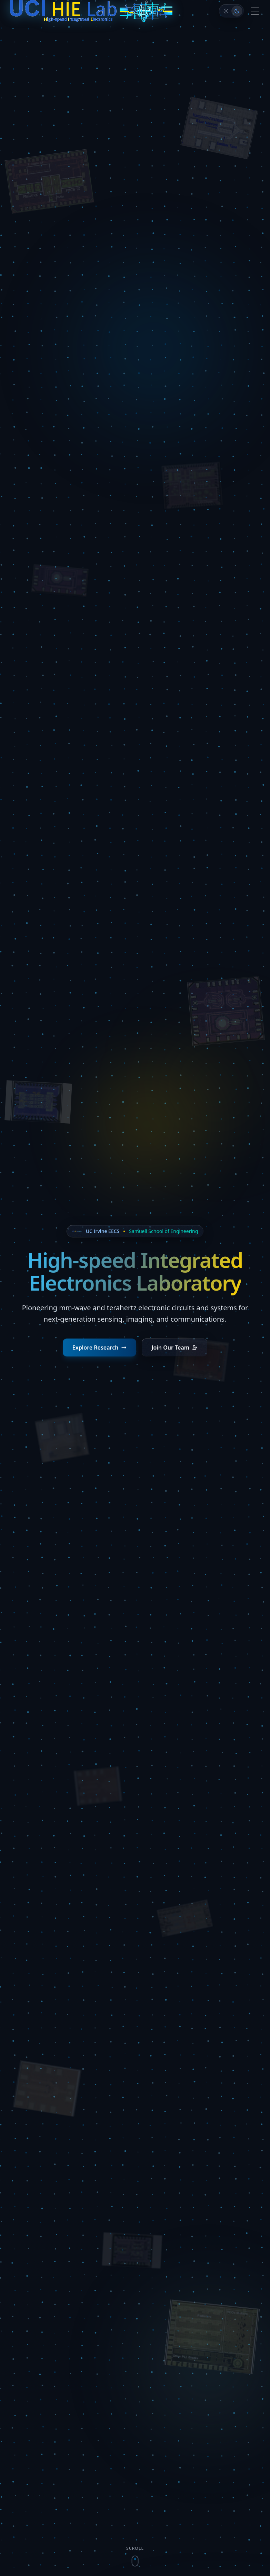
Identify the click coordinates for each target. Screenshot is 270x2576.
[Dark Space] (236, 11)
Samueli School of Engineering (163, 1231)
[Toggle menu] (255, 11)
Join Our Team (174, 1347)
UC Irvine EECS (103, 1231)
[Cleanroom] (225, 11)
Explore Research (99, 1347)
